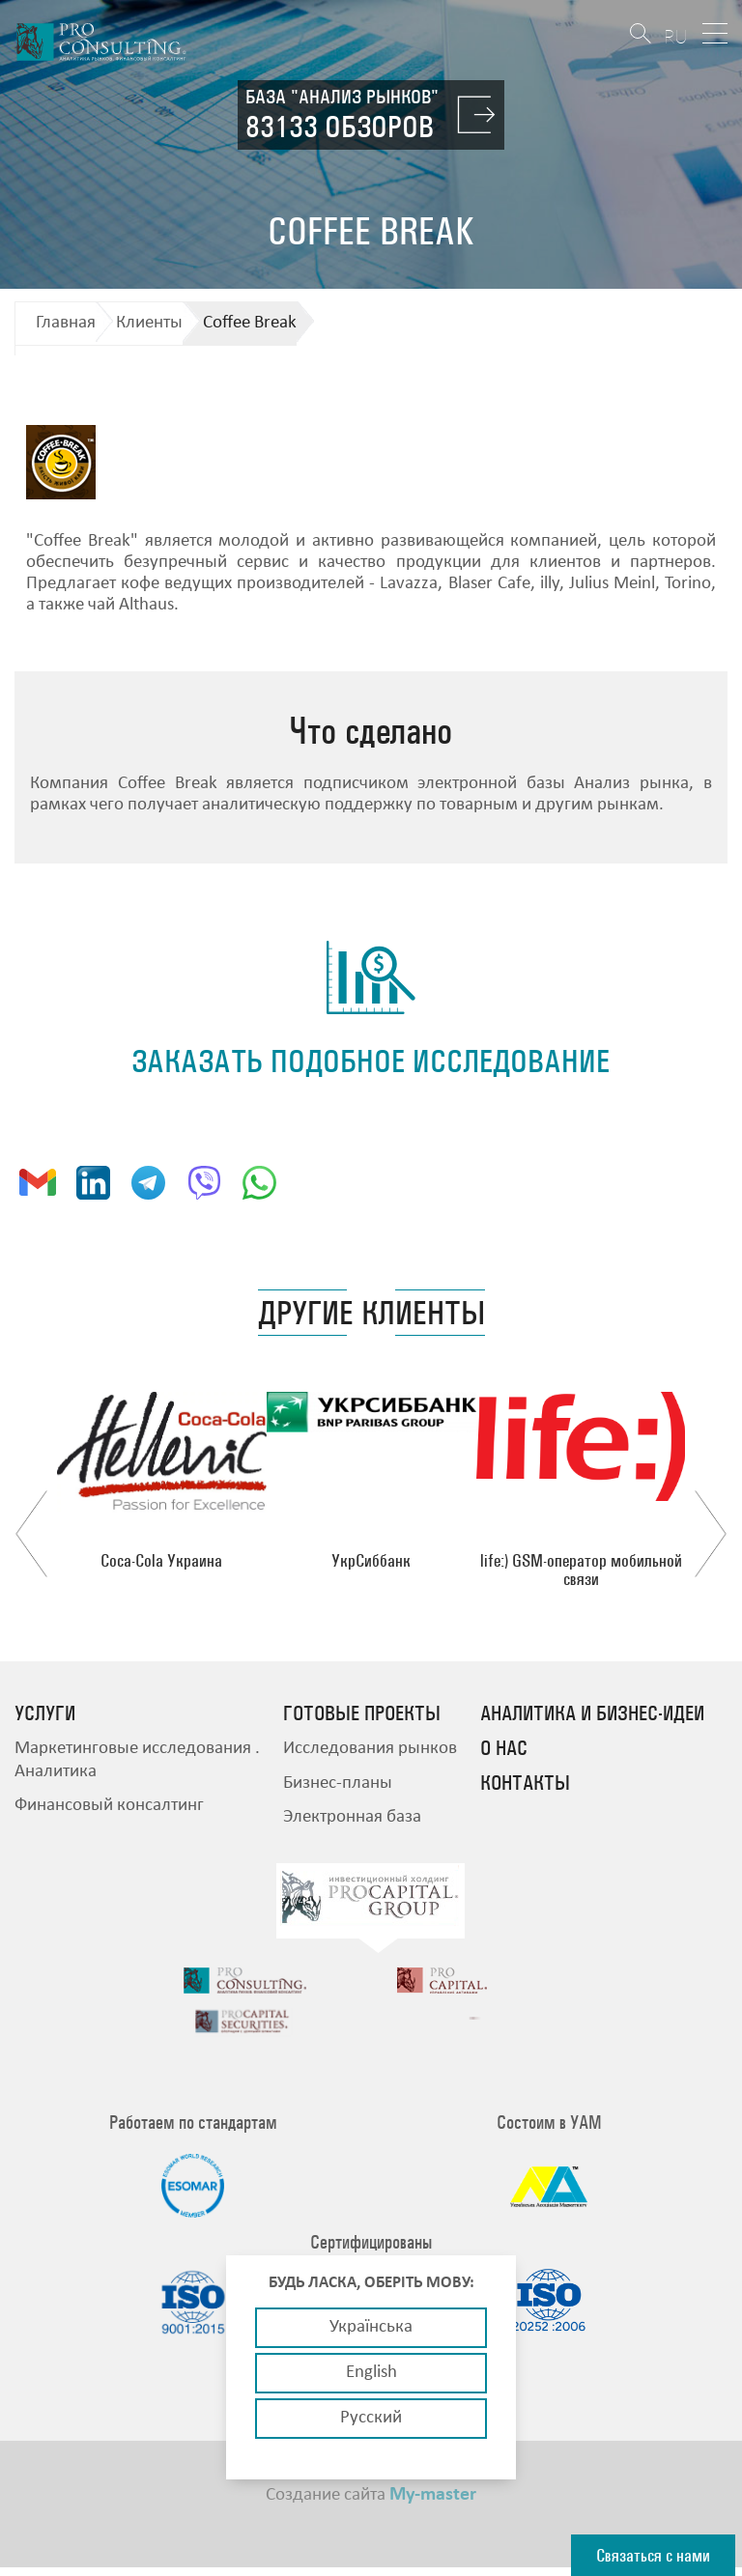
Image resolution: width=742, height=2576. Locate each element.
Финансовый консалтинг (109, 1806)
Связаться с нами (653, 2555)
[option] (162, 1481)
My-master (432, 2503)
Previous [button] (31, 1533)
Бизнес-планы (337, 1783)
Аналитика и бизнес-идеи (592, 1713)
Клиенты (149, 323)
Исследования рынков (370, 1749)
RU (676, 36)
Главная (66, 323)
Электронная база (352, 1817)
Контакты (525, 1783)
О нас (504, 1748)
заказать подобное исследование (370, 1061)
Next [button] (711, 1533)
